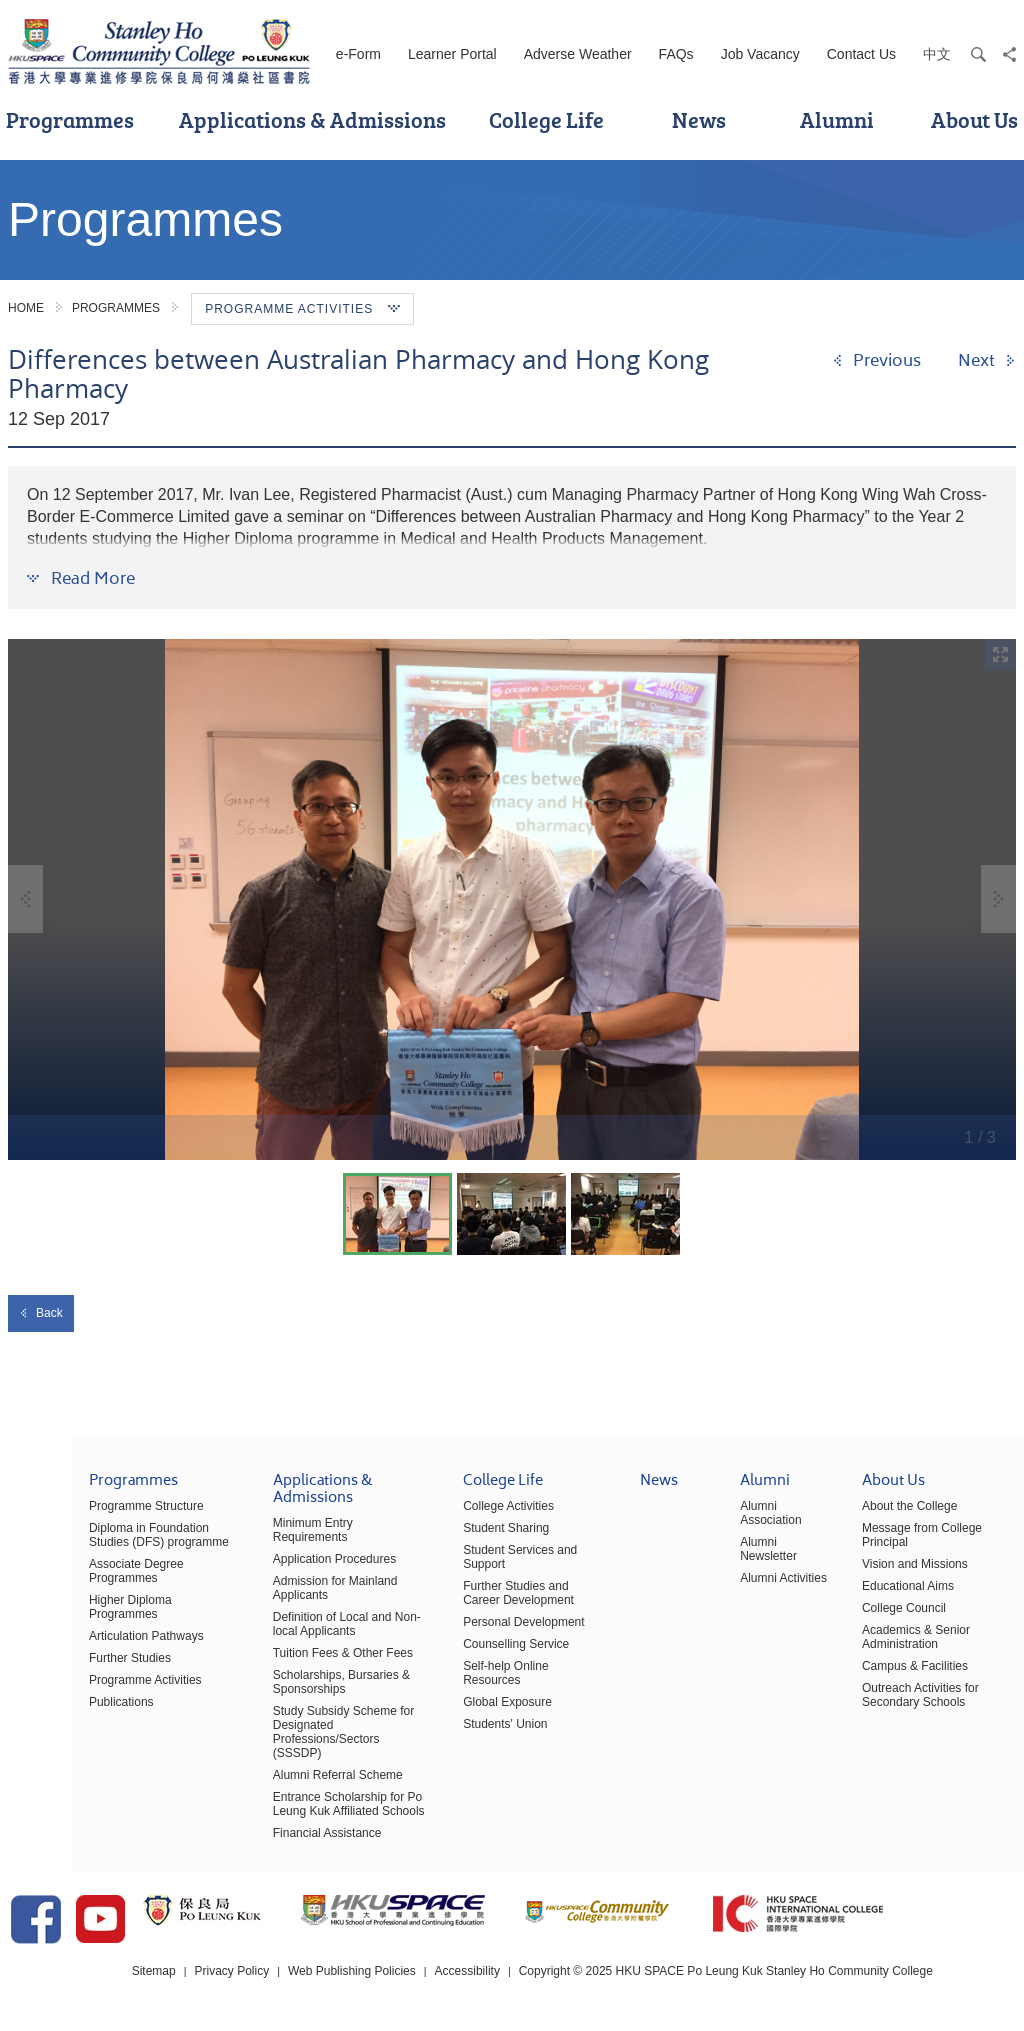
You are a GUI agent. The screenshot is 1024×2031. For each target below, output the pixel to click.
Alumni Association (746, 1523)
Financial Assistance (271, 1815)
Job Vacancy (760, 54)
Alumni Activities (759, 1588)
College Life (546, 119)
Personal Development (480, 1618)
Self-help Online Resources (493, 1662)
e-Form (358, 54)
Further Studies (58, 1654)
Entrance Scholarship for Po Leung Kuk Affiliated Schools (293, 1786)
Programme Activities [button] (302, 309)
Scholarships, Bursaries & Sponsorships (285, 1678)
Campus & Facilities (897, 1676)
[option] (512, 899)
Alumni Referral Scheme (282, 1757)
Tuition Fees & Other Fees (287, 1649)
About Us (875, 1492)
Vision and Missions (897, 1574)
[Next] (987, 361)
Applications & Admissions (312, 119)
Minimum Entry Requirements (296, 1533)
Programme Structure (74, 1516)
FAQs (676, 54)
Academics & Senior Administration (898, 1647)
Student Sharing (463, 1538)
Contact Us (861, 54)
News (699, 119)
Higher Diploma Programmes (94, 1610)
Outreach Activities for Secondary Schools (902, 1705)
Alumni (837, 119)
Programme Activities (73, 1676)
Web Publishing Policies (363, 1970)
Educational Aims (890, 1596)
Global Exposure (464, 1684)
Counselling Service (473, 1640)
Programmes (116, 308)
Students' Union (462, 1706)
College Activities (465, 1516)
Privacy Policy (242, 1970)
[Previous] (876, 361)
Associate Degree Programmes (64, 1581)
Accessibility (478, 1970)
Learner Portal (452, 54)
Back (41, 1313)
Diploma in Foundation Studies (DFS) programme (98, 1545)
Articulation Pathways (74, 1632)
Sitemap (164, 1970)
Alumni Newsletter (744, 1559)
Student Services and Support (499, 1560)
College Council (886, 1618)
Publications (49, 1698)
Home (26, 308)
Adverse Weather (578, 54)
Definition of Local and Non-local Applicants (291, 1620)
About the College (891, 1516)
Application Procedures (278, 1555)
